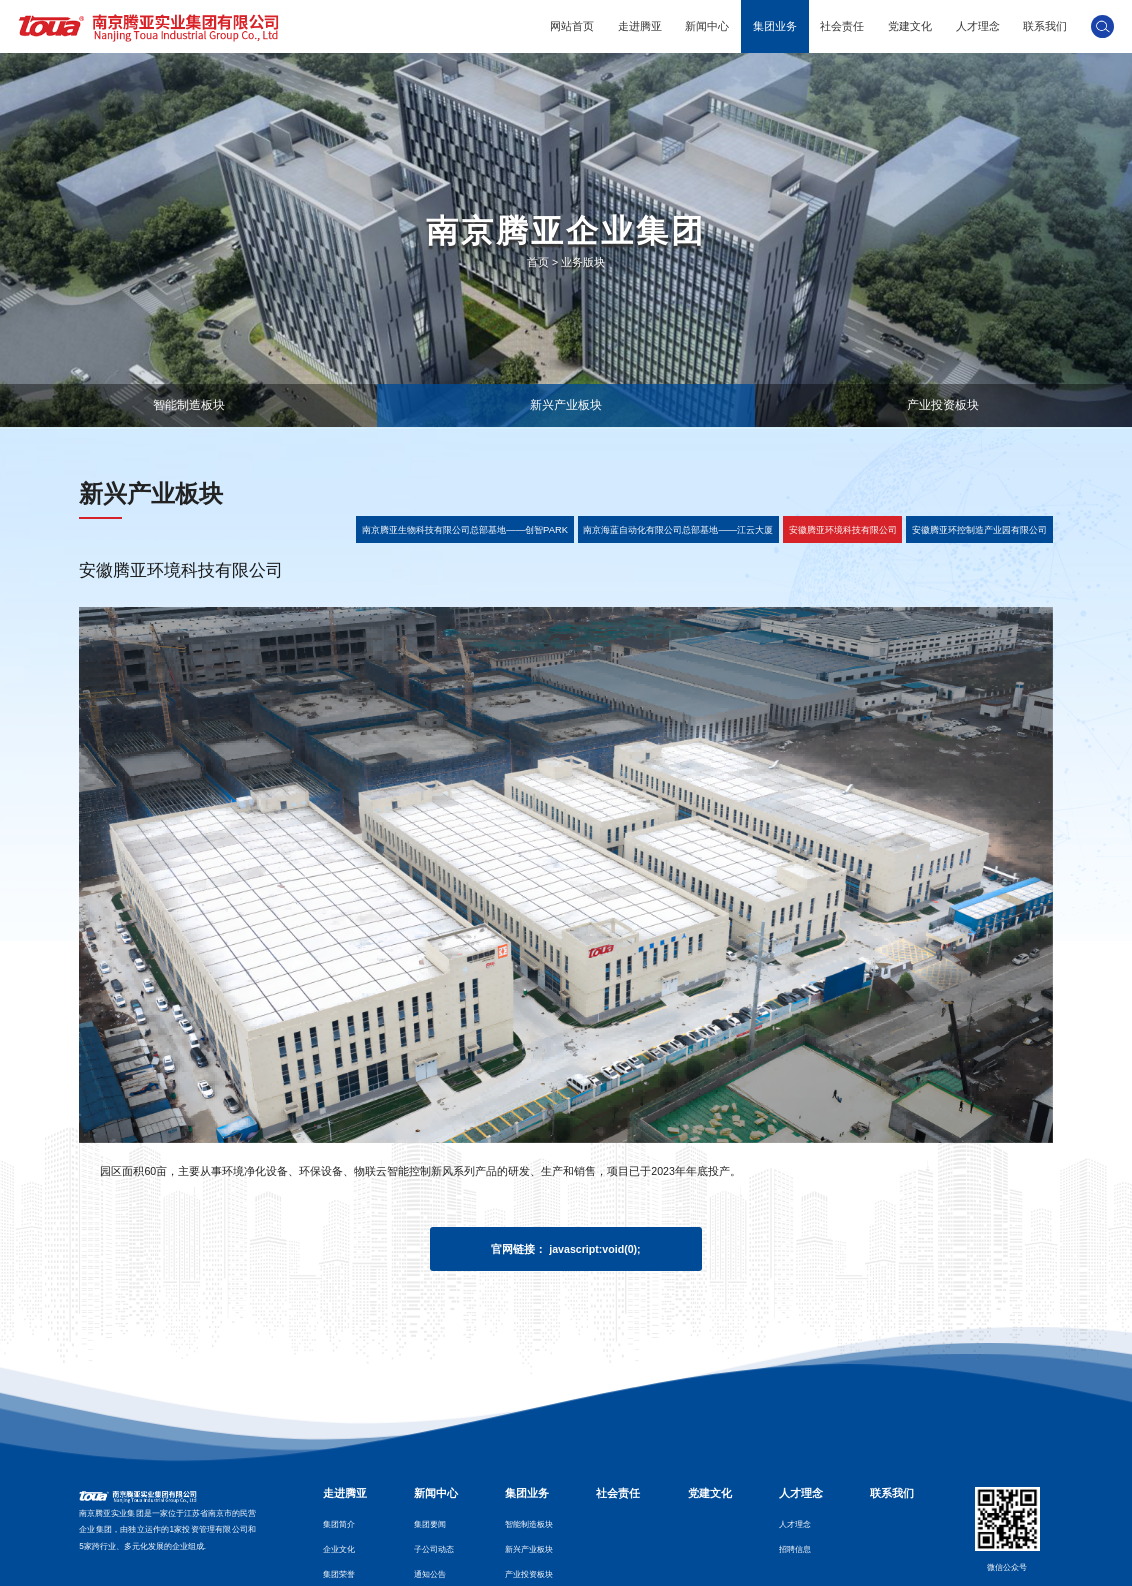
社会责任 (842, 26)
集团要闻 (430, 1524)
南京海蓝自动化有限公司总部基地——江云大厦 (678, 529)
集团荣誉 (339, 1574)
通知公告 (430, 1574)
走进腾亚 (640, 26)
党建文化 (910, 26)
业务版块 (583, 262)
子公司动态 (434, 1549)
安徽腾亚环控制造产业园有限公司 (979, 529)
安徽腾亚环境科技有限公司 (843, 529)
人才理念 (978, 26)
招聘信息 (795, 1549)
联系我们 (1045, 26)
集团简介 (339, 1524)
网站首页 (572, 26)
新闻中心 (707, 26)
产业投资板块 (943, 404)
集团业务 (775, 26)
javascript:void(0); (594, 1249)
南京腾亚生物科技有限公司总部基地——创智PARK (465, 529)
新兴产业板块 (566, 404)
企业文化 (339, 1549)
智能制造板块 (189, 404)
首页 (538, 262)
